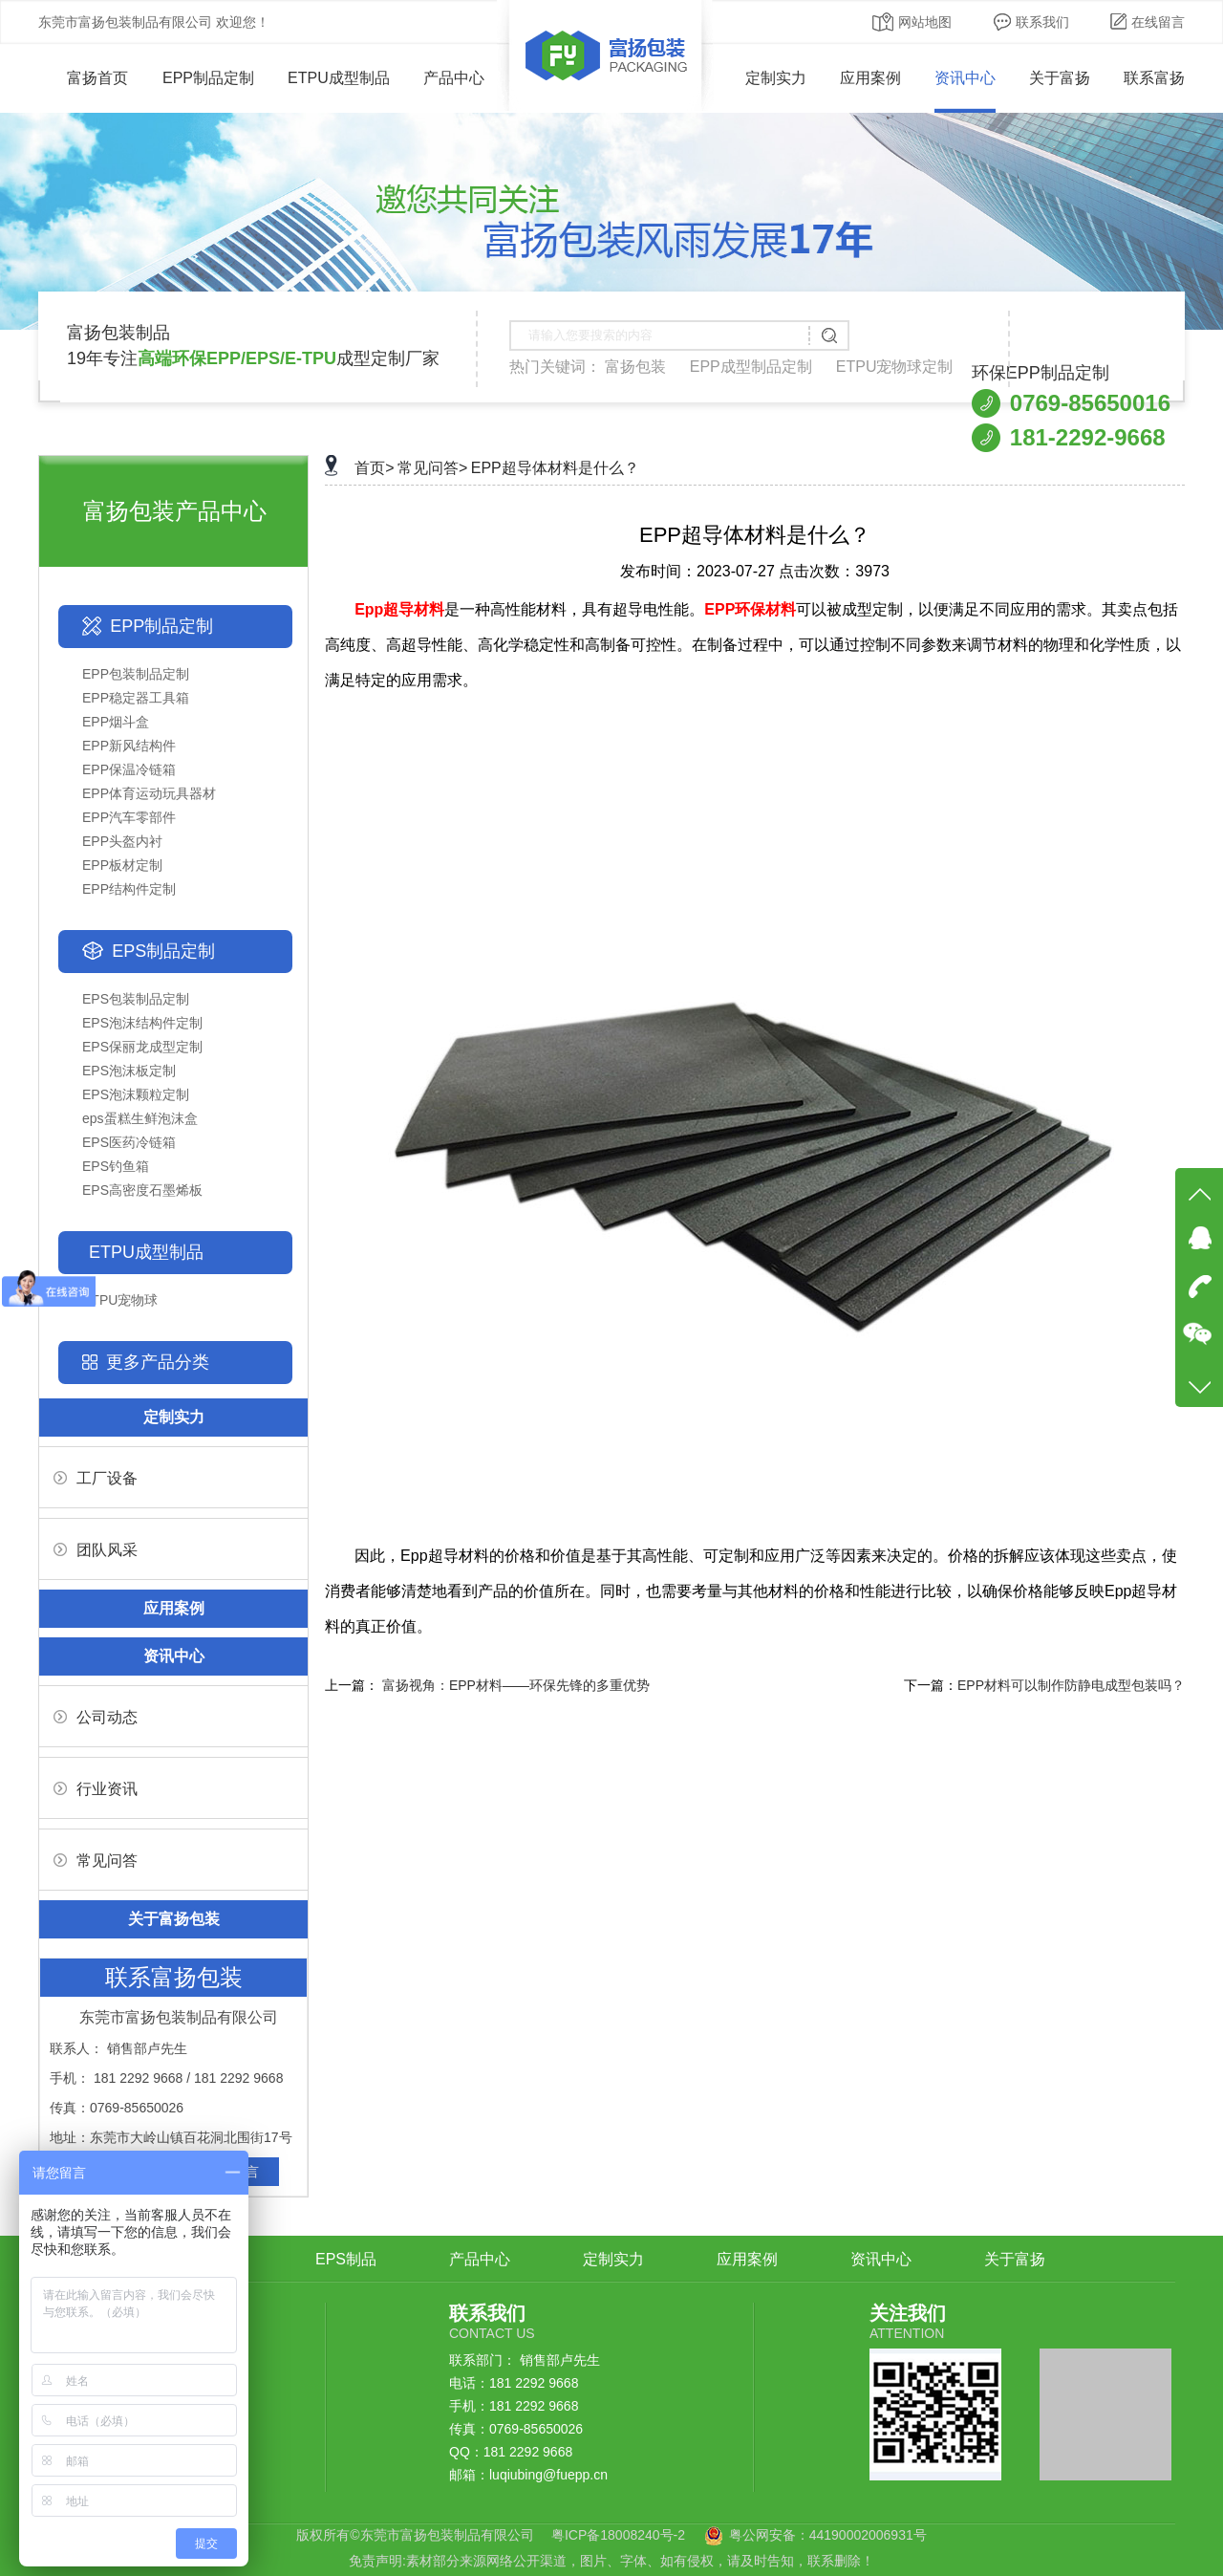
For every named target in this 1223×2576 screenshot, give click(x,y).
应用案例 (870, 78)
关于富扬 (1059, 78)
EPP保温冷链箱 (129, 769)
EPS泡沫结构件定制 (142, 1022)
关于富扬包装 (174, 1919)
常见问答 (96, 1860)
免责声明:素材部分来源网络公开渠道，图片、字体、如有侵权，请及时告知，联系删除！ (611, 2560)
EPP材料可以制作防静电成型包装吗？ (1071, 1685)
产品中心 (453, 78)
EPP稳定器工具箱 (135, 697)
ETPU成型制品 (339, 78)
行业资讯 (96, 1789)
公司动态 (96, 1717)
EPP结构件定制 (129, 889)
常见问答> (432, 468)
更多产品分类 (157, 1362)
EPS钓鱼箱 (115, 1166)
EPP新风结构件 (129, 745)
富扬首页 (83, 78)
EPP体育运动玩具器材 (149, 793)
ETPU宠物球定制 (895, 366)
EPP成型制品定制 (751, 366)
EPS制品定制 (163, 951)
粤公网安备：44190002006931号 (828, 2535)
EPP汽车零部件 (129, 817)
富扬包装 (635, 366)
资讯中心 (965, 78)
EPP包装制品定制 (135, 674)
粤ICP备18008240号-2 (618, 2535)
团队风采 (96, 1550)
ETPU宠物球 (120, 1300)
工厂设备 (96, 1478)
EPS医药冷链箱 (129, 1142)
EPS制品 (345, 2259)
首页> (374, 468)
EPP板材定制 (122, 865)
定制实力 (775, 78)
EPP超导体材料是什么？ (555, 468)
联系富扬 (1154, 78)
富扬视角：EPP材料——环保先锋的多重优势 (516, 1685)
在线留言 (1147, 22)
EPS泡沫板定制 (129, 1070)
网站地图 (912, 22)
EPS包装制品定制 (135, 999)
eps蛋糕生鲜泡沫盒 (140, 1118)
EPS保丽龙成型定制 (142, 1046)
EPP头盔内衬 (122, 841)
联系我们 (1031, 22)
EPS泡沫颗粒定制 (135, 1094)
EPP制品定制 (208, 78)
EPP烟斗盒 (115, 721)
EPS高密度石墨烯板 (142, 1190)
